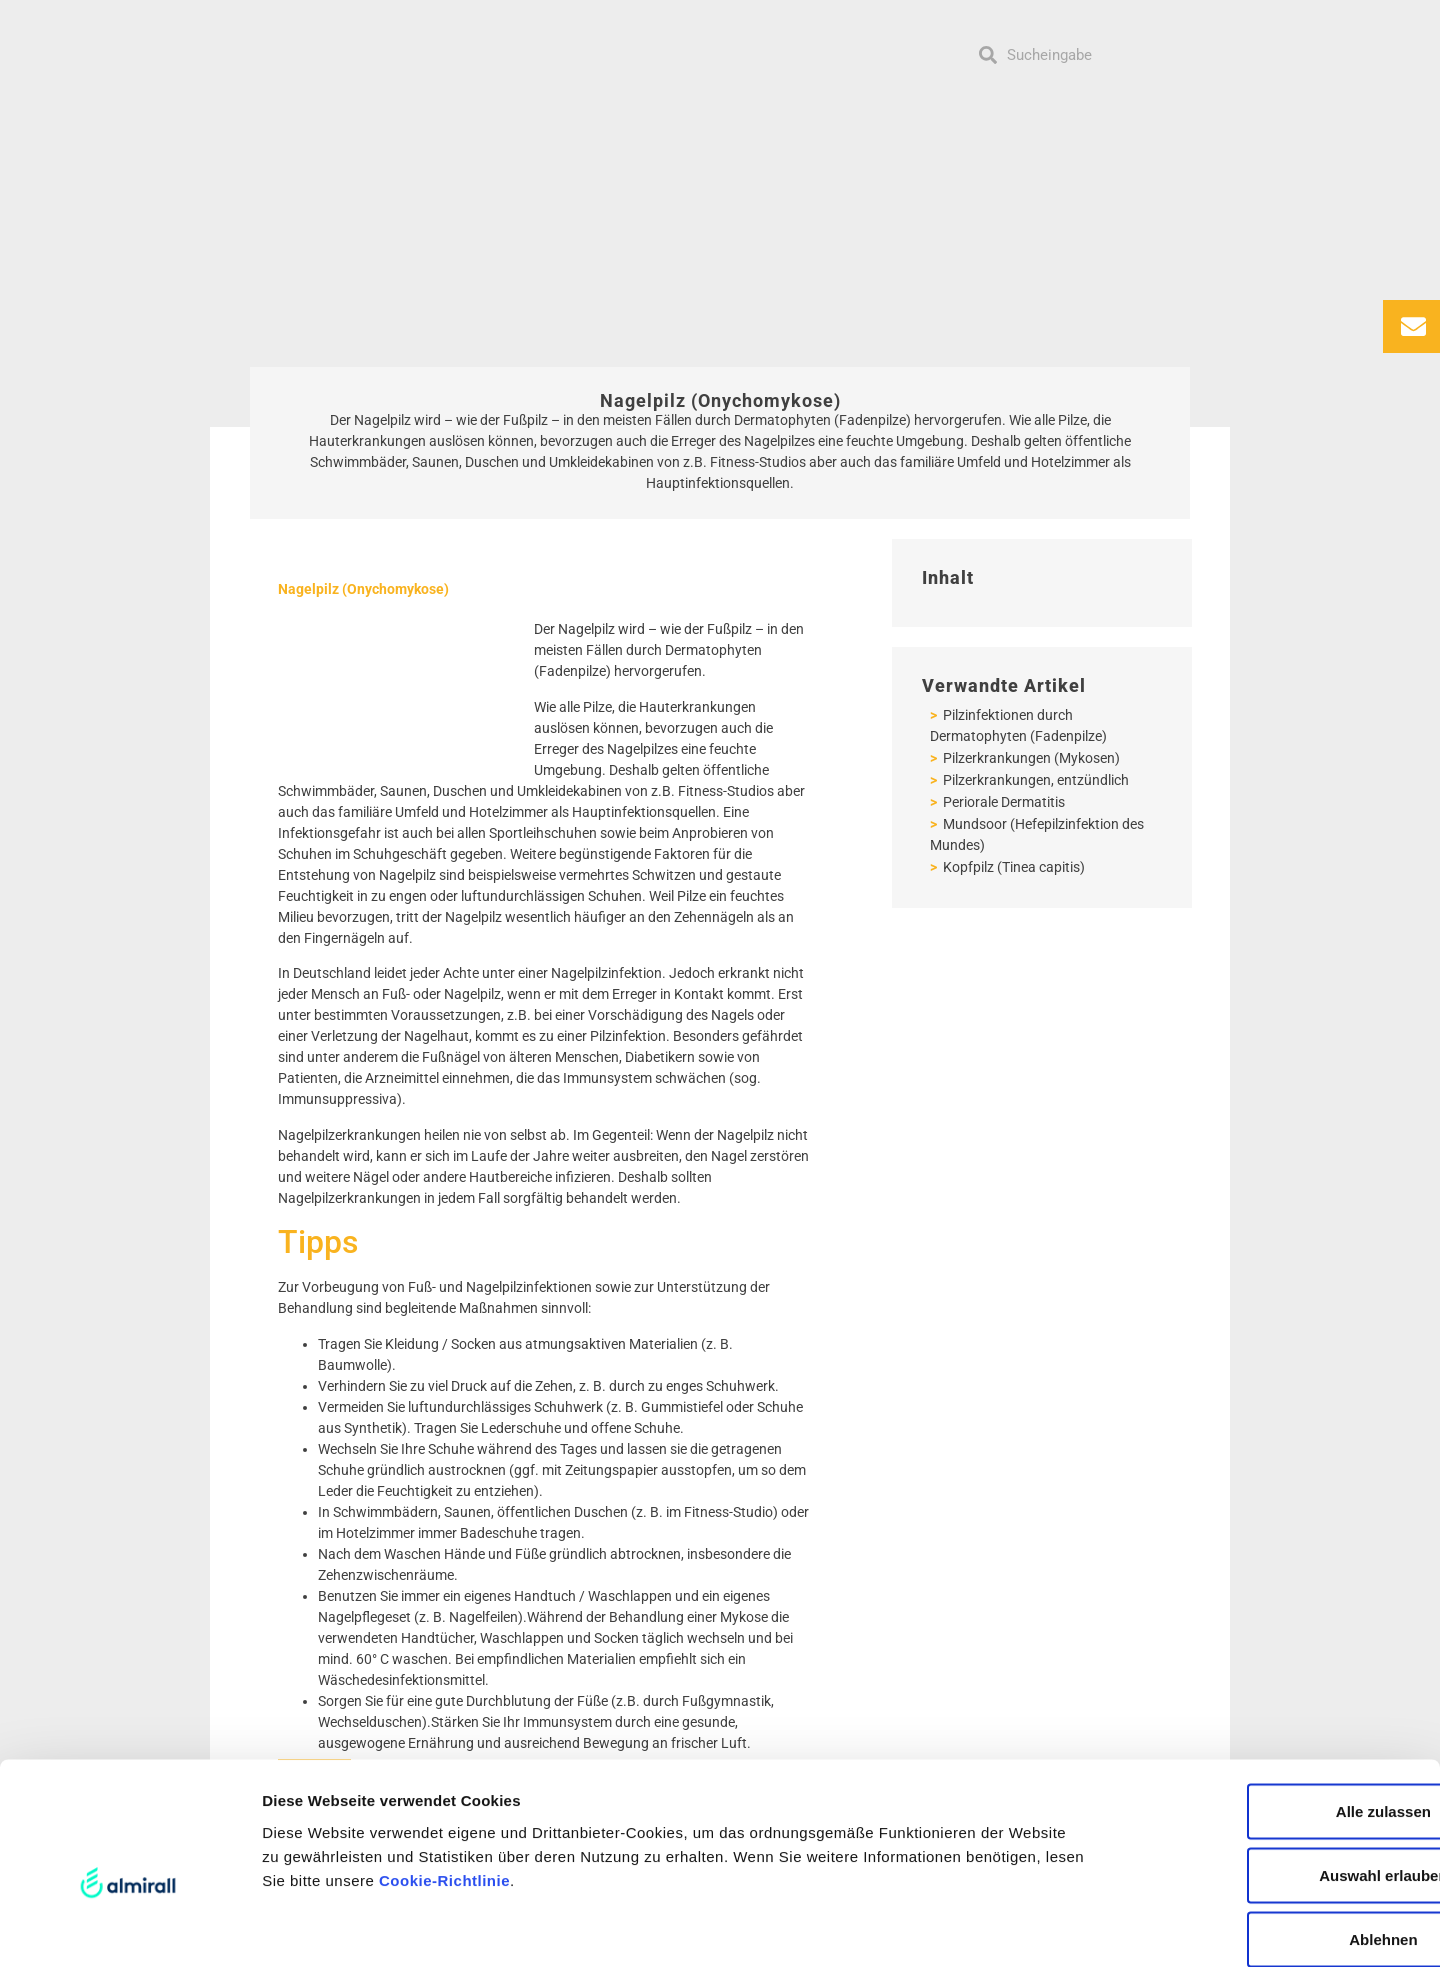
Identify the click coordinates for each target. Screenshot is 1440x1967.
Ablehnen (1273, 1835)
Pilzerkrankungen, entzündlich (1034, 780)
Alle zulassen (1272, 1707)
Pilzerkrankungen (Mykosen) (1030, 758)
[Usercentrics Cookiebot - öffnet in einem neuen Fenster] (129, 1928)
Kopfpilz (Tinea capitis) (1012, 867)
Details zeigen (1063, 1927)
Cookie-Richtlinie (444, 1776)
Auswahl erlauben (1273, 1771)
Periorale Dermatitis (1002, 802)
